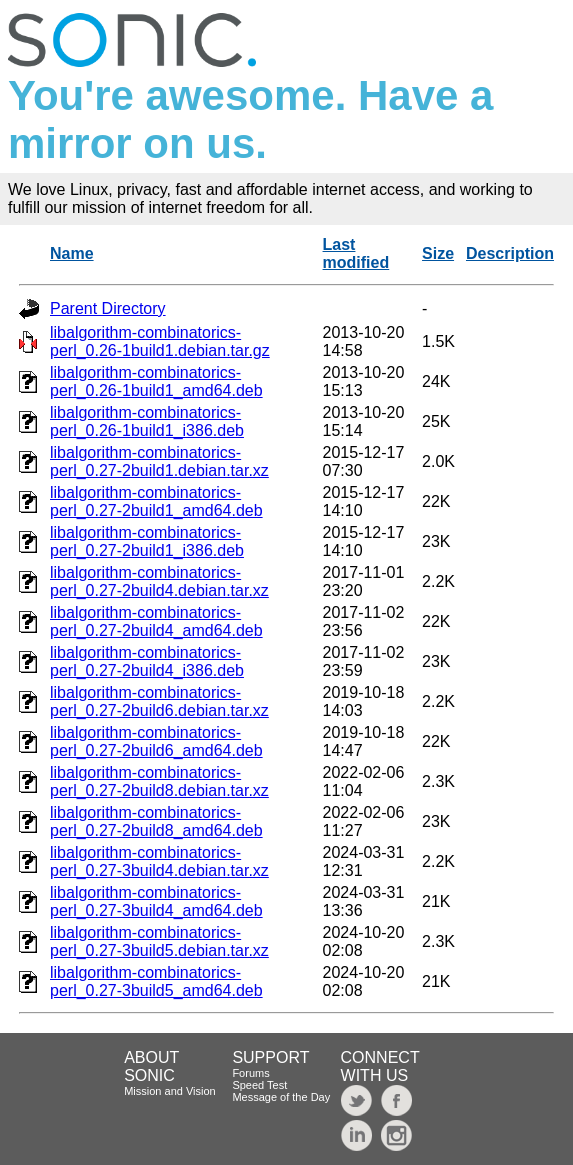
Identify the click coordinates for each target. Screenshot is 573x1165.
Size (438, 253)
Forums (250, 1073)
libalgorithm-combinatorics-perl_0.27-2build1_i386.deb (147, 541)
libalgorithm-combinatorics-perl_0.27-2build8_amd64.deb (156, 821)
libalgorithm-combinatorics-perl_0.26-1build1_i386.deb (147, 421)
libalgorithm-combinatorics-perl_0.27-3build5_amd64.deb (156, 981)
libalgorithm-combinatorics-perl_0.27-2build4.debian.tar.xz (159, 581)
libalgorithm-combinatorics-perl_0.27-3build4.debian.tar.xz (159, 861)
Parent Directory (108, 308)
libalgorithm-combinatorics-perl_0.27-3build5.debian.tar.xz (159, 941)
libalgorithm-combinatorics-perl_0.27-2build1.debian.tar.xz (159, 461)
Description (510, 253)
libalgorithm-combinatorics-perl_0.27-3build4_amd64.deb (156, 901)
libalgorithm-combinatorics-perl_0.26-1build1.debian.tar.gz (160, 341)
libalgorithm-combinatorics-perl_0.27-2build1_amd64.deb (156, 501)
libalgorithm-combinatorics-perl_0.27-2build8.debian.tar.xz (159, 781)
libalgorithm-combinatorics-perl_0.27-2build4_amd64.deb (156, 621)
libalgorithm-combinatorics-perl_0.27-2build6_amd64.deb (156, 741)
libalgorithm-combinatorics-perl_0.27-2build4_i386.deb (147, 661)
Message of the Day (281, 1097)
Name (72, 253)
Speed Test (259, 1085)
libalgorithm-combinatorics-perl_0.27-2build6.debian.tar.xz (159, 701)
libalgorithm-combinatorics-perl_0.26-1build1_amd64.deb (156, 381)
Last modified (356, 253)
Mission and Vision (170, 1091)
